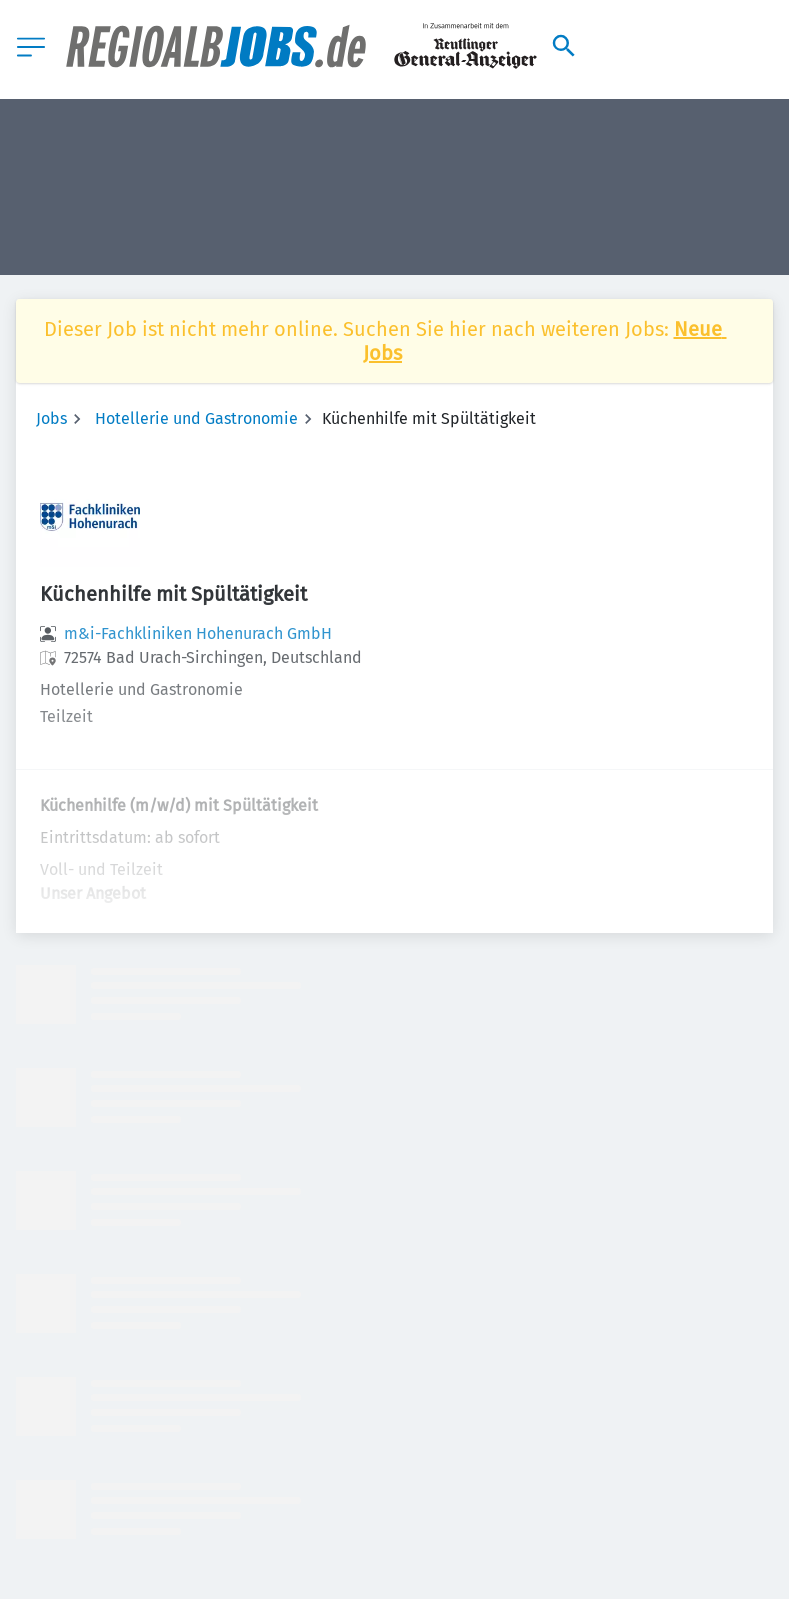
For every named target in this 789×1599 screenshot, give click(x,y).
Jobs (51, 418)
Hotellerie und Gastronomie (196, 418)
